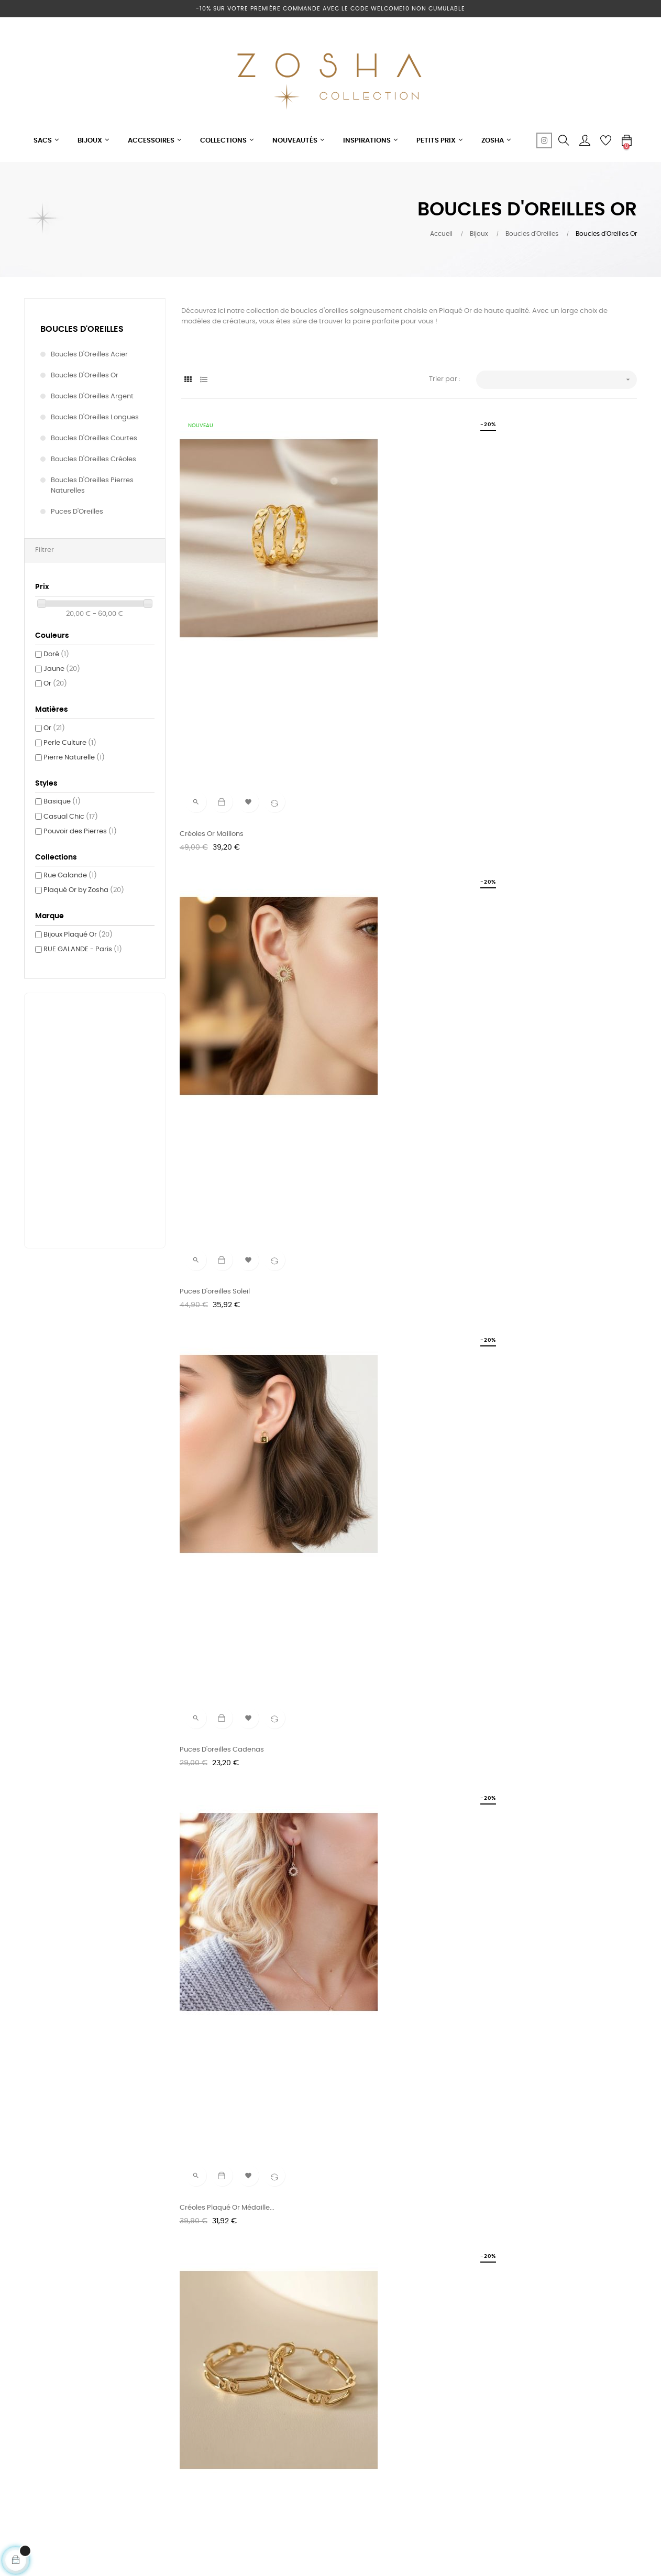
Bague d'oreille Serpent (220, 1299)
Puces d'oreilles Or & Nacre (226, 2007)
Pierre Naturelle (74, 757)
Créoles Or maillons (213, 606)
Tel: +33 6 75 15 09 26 (425, 2372)
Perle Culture (69, 743)
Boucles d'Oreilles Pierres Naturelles (92, 485)
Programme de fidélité (219, 2391)
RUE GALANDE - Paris (82, 949)
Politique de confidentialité (225, 2458)
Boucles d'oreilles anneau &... (543, 1299)
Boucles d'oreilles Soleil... (535, 1545)
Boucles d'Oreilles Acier (89, 354)
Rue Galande (70, 875)
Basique (62, 801)
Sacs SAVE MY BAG (317, 2447)
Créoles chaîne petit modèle (542, 837)
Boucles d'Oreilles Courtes (94, 438)
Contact (404, 2391)
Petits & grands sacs (321, 2372)
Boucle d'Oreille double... (221, 1067)
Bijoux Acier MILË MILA (321, 2410)
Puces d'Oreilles (77, 511)
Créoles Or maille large (376, 837)
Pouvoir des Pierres (80, 831)
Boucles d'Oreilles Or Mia (379, 1545)
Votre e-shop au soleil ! (219, 2372)
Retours (403, 2447)
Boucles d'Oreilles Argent (92, 396)
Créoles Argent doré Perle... (383, 2007)
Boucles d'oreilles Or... (216, 1776)
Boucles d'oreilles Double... (538, 1776)
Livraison (405, 2429)
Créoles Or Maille (366, 1776)
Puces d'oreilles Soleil (373, 606)
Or (55, 683)
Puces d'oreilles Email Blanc (541, 1067)
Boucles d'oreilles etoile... (221, 1545)
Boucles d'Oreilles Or (84, 375)
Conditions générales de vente (222, 2434)
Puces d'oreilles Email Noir (381, 1067)
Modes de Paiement (424, 2466)
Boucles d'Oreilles (82, 329)
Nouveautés (306, 2391)
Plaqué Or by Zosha (83, 890)
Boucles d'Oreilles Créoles (93, 459)
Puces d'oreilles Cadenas (537, 606)
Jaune (61, 669)
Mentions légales (209, 2410)
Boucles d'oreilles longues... (384, 1299)
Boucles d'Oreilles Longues (95, 417)
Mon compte (412, 2410)
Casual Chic (70, 816)
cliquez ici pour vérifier (427, 2517)
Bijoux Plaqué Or (78, 934)
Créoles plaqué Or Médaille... (228, 837)
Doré (56, 654)
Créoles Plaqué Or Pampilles (542, 2007)
